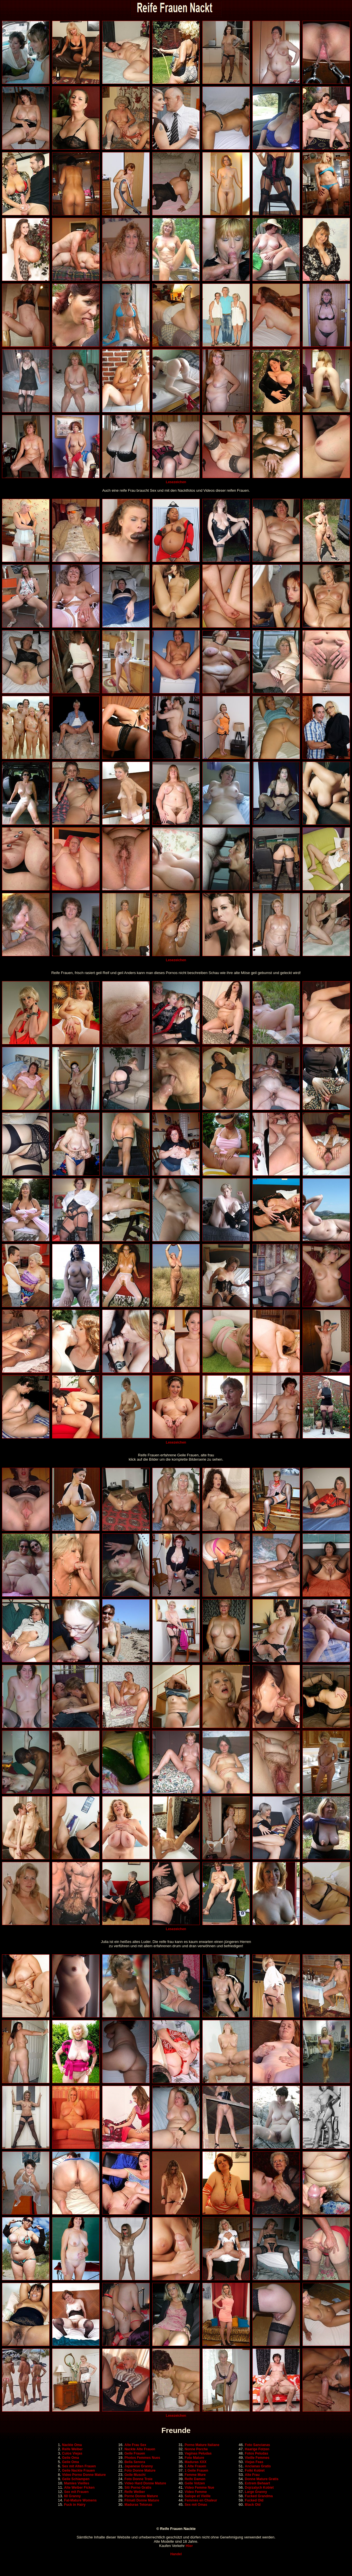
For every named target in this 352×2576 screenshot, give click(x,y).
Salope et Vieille (198, 2496)
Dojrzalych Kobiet (259, 2488)
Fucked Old (254, 2500)
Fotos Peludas (256, 2453)
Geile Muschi (134, 2475)
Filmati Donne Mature (141, 2500)
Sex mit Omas (196, 2505)
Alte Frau (252, 2475)
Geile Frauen (134, 2453)
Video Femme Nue (199, 2488)
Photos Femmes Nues (142, 2458)
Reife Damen (195, 2479)
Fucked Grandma (259, 2496)
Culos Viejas (72, 2453)
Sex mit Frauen (76, 2492)
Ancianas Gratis (258, 2466)
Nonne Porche (196, 2449)
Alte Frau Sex (135, 2445)
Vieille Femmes (257, 2458)
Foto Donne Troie (138, 2479)
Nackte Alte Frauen (139, 2449)
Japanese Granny (138, 2466)
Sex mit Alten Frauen (79, 2466)
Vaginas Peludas (198, 2453)
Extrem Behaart (257, 2483)
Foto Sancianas (257, 2445)
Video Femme (196, 2492)
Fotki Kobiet (254, 2470)
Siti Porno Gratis (137, 2488)
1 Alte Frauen (195, 2466)
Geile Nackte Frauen (78, 2470)
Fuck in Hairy (74, 2505)
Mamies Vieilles (76, 2483)
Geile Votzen (195, 2483)
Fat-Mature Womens (80, 2500)
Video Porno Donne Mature (84, 2475)
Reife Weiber (72, 2449)
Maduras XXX (196, 2462)
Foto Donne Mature (139, 2470)
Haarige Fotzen (257, 2449)
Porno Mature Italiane (202, 2445)
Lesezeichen (176, 482)
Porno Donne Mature (141, 2496)
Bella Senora (134, 2462)
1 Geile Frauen (196, 2470)
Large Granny (256, 2492)
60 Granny (72, 2496)
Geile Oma (70, 2458)
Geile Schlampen (76, 2479)
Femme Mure (195, 2475)
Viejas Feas (254, 2462)
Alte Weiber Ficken (79, 2488)
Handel (176, 2554)
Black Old (252, 2505)
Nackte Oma (72, 2445)
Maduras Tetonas (138, 2505)
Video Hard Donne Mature (145, 2483)
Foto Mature (194, 2458)
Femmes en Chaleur (201, 2500)
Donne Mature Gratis (261, 2479)
